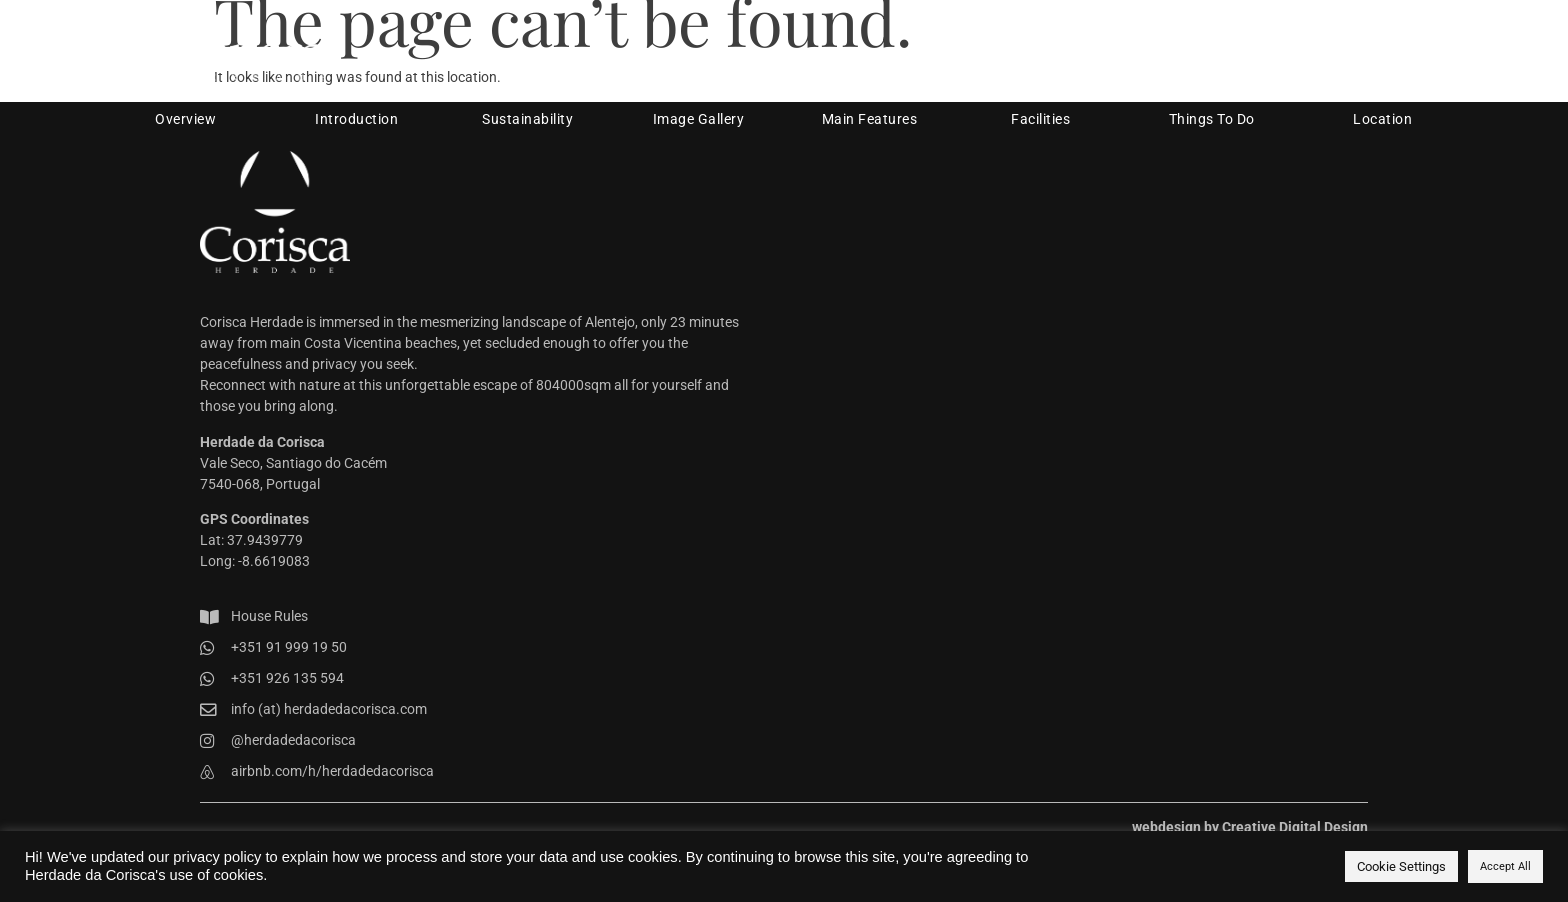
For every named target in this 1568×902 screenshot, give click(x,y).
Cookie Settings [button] (1401, 866)
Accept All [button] (1505, 866)
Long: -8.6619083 (255, 561)
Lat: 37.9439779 (251, 540)
